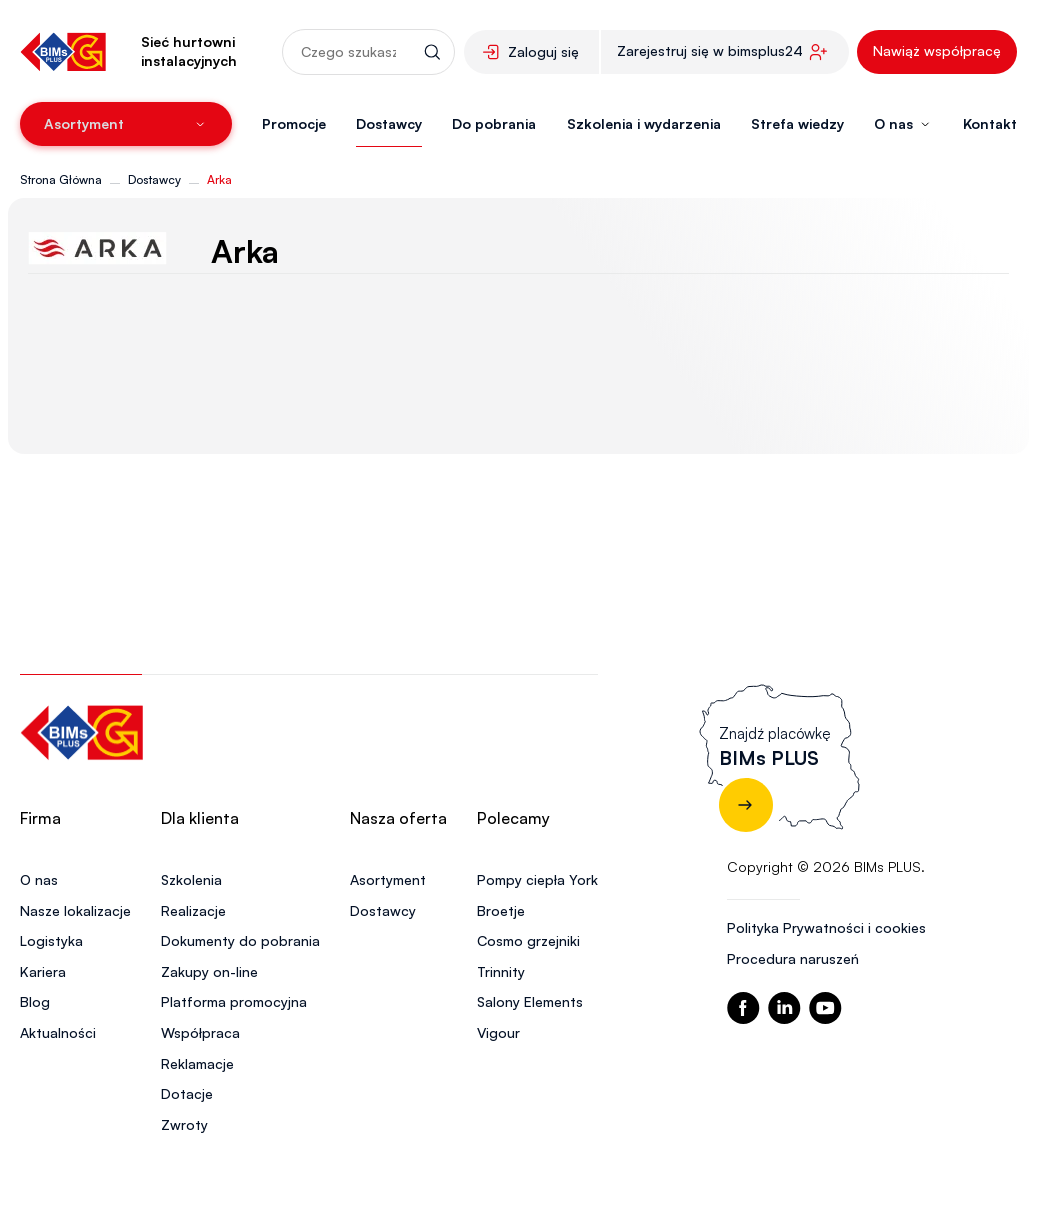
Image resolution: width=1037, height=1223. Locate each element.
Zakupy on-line (209, 971)
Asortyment (388, 879)
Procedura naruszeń (793, 958)
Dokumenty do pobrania (240, 940)
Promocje (294, 123)
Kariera (43, 971)
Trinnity (501, 971)
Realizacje (193, 910)
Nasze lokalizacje (75, 910)
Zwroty (184, 1124)
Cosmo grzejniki (528, 940)
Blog (35, 1001)
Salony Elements (530, 1001)
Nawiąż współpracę (937, 50)
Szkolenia (191, 879)
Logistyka (51, 940)
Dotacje (187, 1093)
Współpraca (200, 1032)
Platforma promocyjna (234, 1001)
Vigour (498, 1032)
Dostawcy (389, 123)
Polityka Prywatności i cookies (826, 927)
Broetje (501, 910)
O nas (39, 879)
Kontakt (990, 123)
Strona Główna (61, 179)
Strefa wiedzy (797, 123)
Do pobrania (494, 123)
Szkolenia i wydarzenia (644, 123)
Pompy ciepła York (537, 879)
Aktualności (58, 1032)
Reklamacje (197, 1063)
